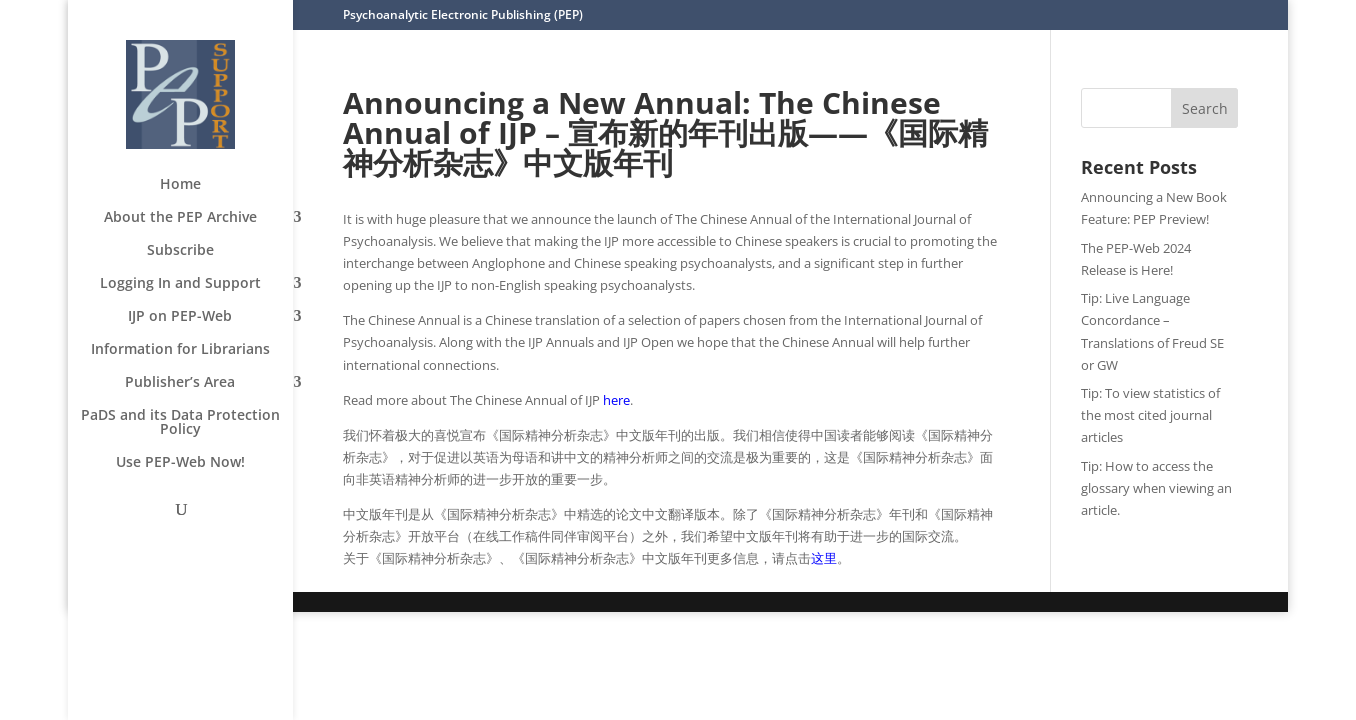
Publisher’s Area (180, 383)
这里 (824, 558)
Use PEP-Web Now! (180, 463)
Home (180, 185)
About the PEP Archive (180, 218)
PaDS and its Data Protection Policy (180, 423)
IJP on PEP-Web (180, 317)
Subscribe (180, 251)
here (616, 400)
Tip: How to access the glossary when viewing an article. (1156, 488)
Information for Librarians (180, 350)
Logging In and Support (180, 284)
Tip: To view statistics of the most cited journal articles (1150, 415)
